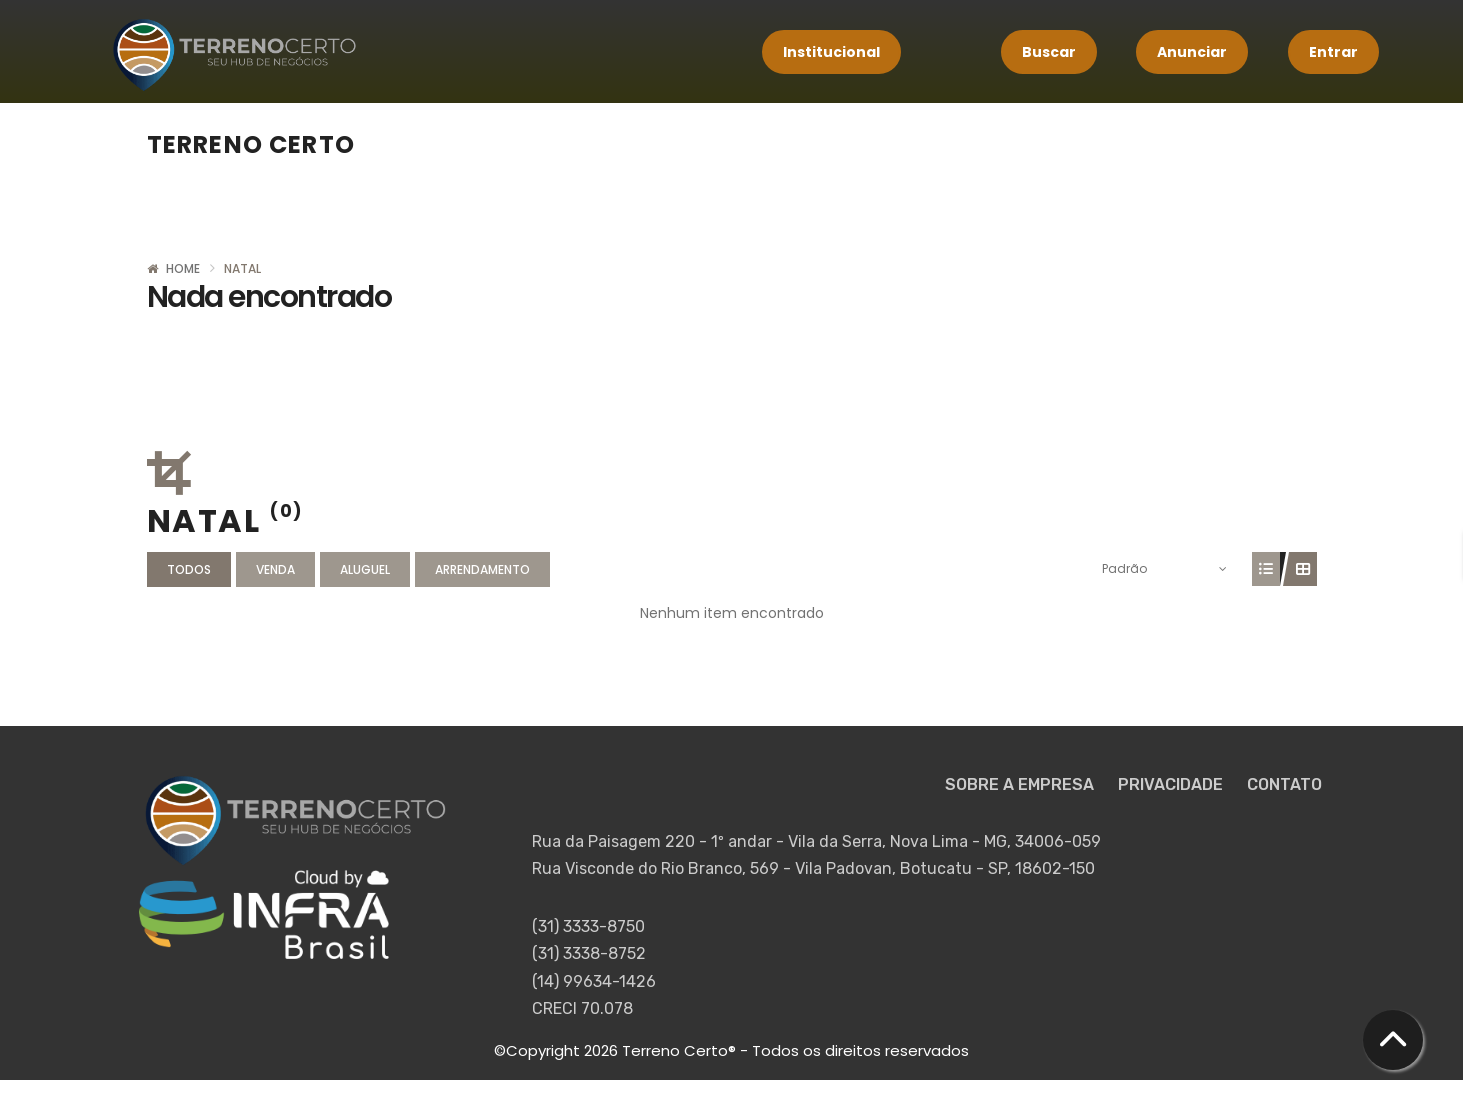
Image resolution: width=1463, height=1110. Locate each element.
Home (183, 268)
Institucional (831, 52)
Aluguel (365, 569)
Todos (189, 569)
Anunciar (1192, 52)
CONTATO (1284, 784)
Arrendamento (482, 569)
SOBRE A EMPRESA (1021, 784)
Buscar (1049, 52)
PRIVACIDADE (1172, 784)
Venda (275, 569)
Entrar (1333, 52)
